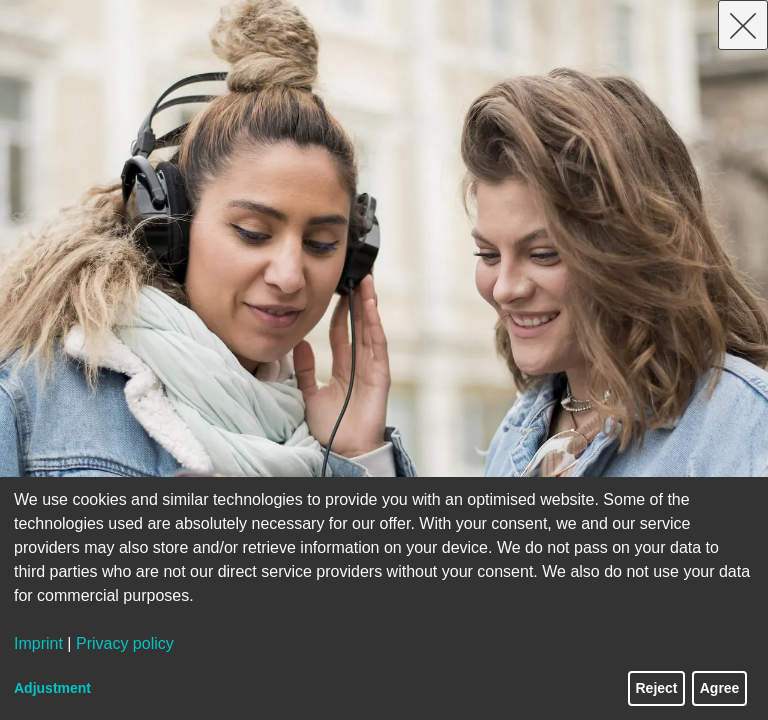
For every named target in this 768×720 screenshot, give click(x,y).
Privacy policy (125, 643)
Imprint (38, 643)
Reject (657, 688)
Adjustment (52, 688)
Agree (720, 688)
